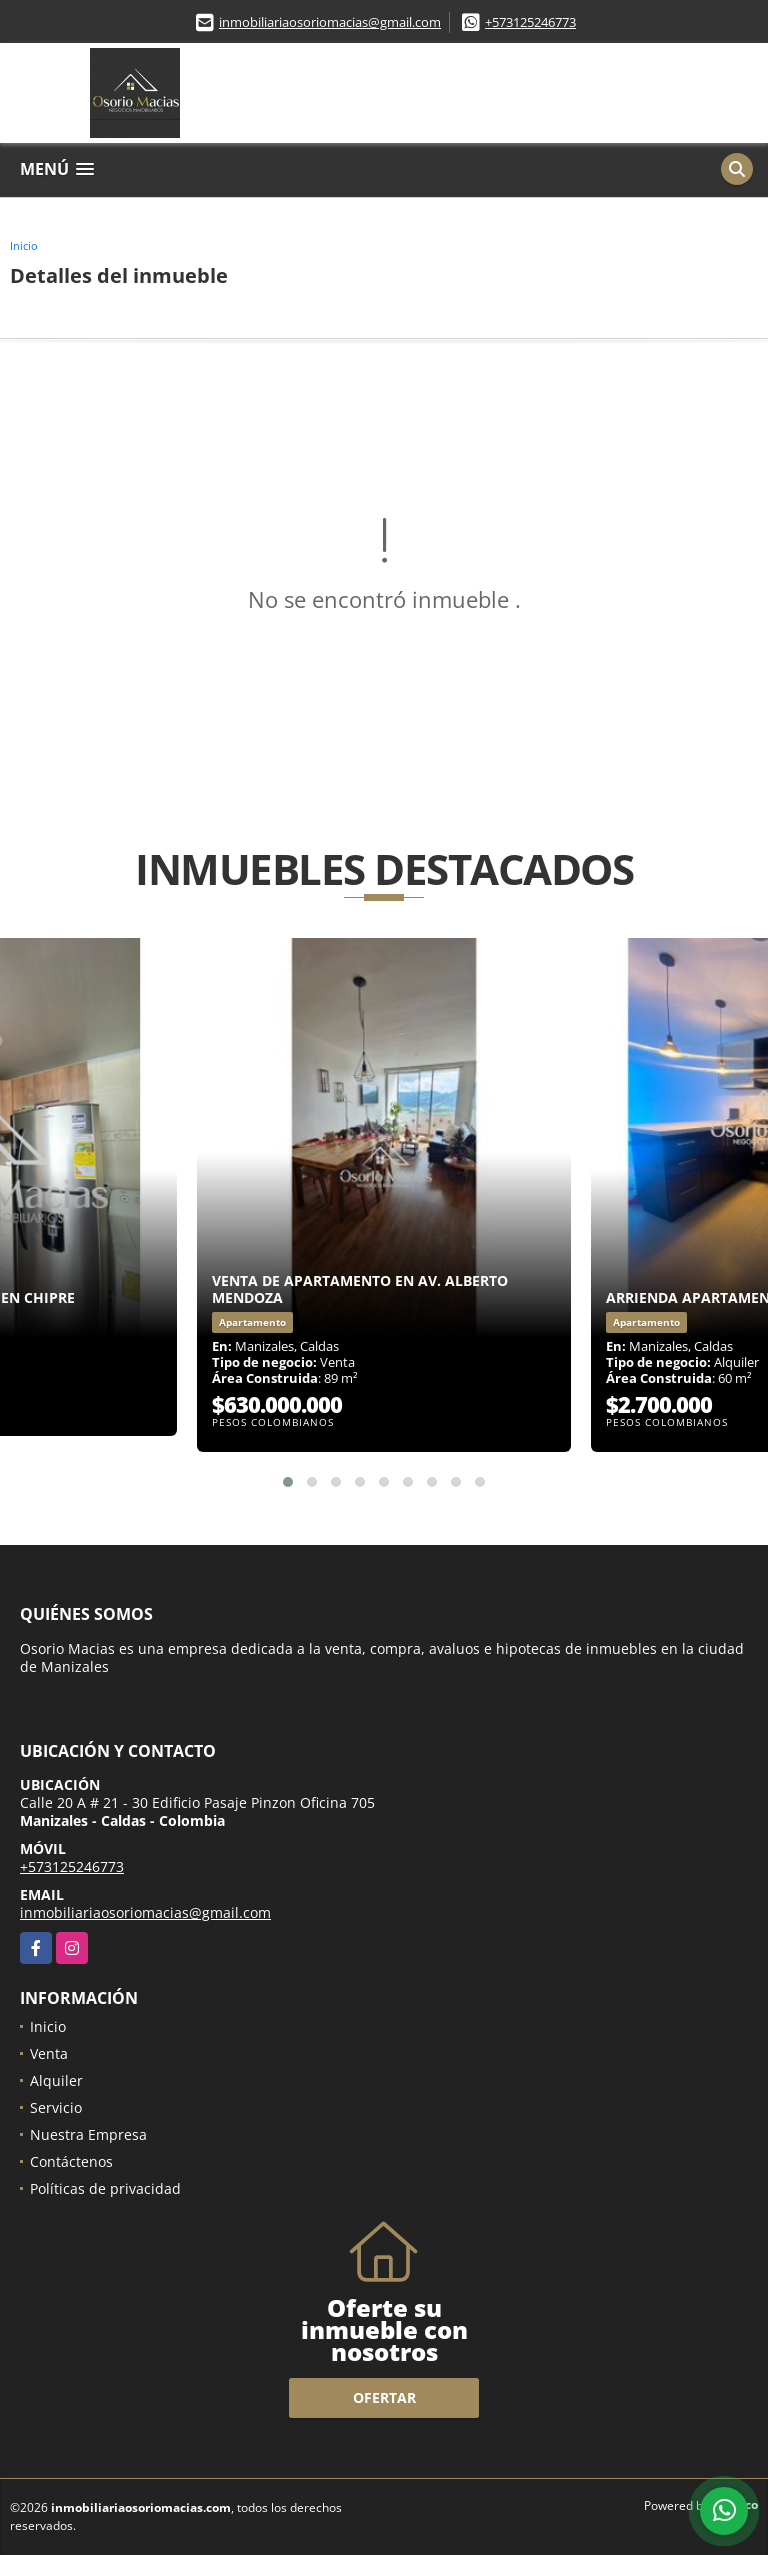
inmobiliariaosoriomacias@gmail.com (330, 22)
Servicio (56, 2107)
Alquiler (56, 2080)
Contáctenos (71, 2161)
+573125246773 (530, 22)
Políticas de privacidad (105, 2188)
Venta (49, 2053)
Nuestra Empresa (88, 2134)
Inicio (24, 245)
